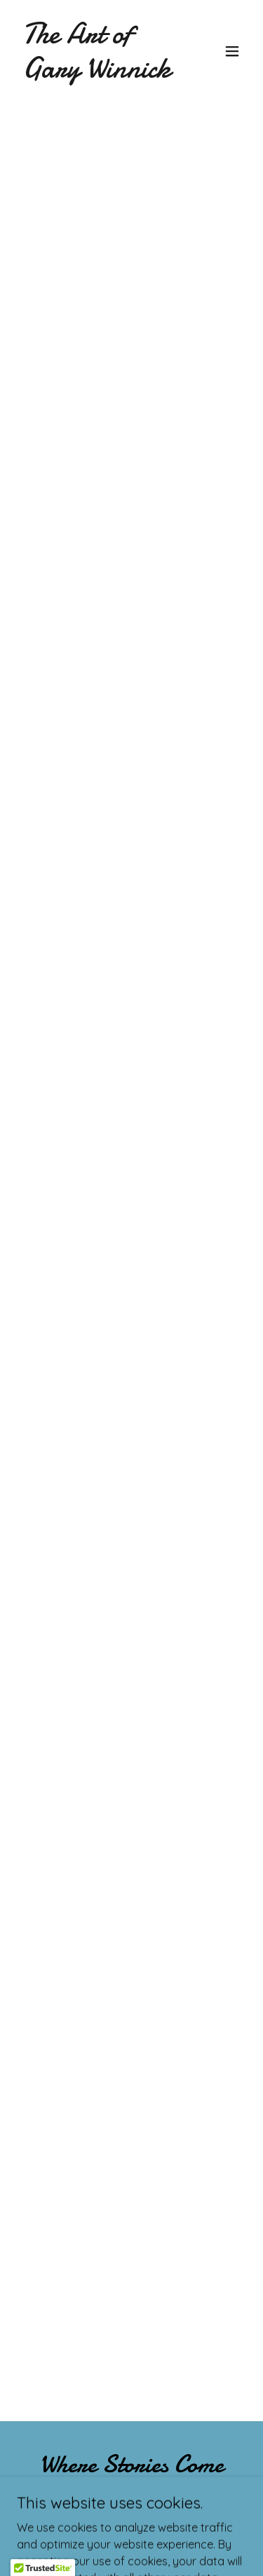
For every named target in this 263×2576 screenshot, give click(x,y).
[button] (232, 51)
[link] (97, 73)
